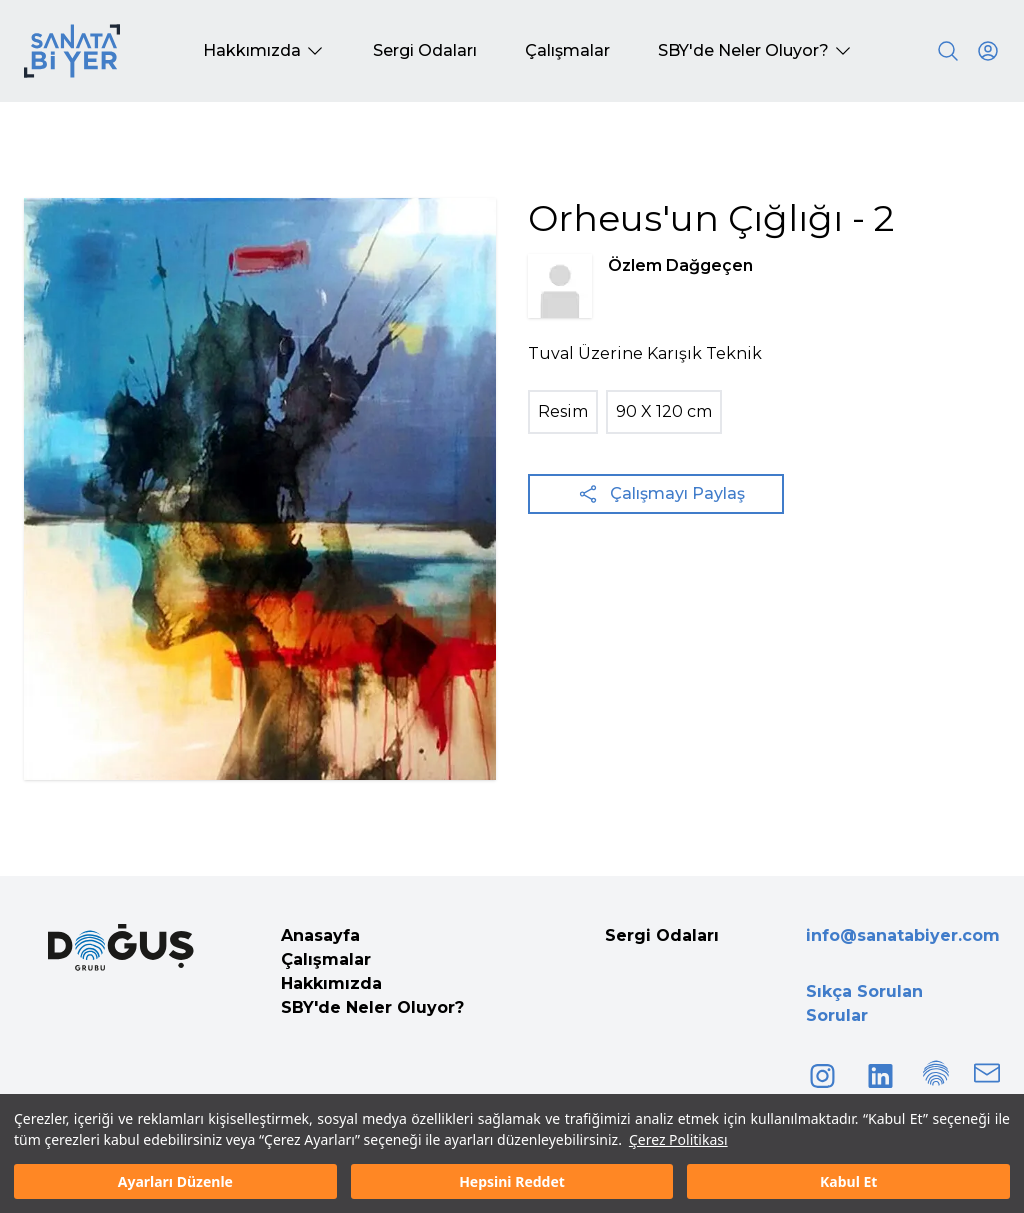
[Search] (948, 51)
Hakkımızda (331, 983)
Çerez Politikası (678, 1139)
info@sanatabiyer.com (903, 935)
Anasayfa (320, 935)
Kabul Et (848, 1181)
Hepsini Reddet (512, 1181)
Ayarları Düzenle (175, 1181)
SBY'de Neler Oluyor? (372, 1007)
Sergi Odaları (662, 935)
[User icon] (988, 51)
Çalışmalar (326, 959)
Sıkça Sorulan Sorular (864, 1003)
